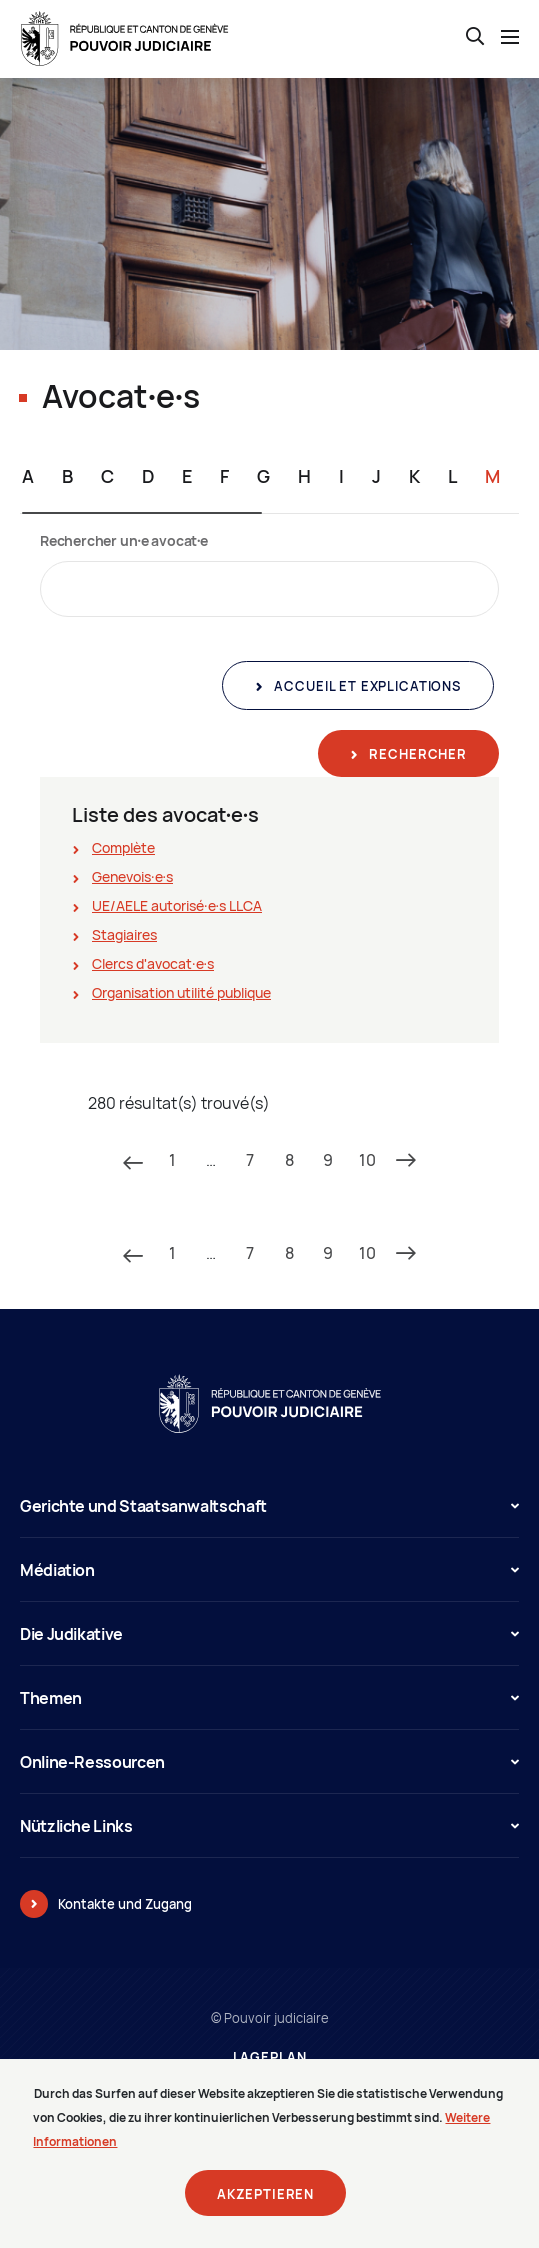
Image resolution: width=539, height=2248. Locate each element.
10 (367, 1160)
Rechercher (416, 754)
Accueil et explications (366, 686)
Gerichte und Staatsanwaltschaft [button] (269, 1506)
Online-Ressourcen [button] (269, 1762)
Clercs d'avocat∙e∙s (153, 963)
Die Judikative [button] (269, 1634)
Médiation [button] (269, 1570)
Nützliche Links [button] (269, 1826)
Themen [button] (269, 1698)
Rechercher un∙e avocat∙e (124, 540)
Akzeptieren (265, 2205)
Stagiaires (124, 934)
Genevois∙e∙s (132, 876)
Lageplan (270, 2057)
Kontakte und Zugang (125, 1904)
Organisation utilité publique (181, 992)
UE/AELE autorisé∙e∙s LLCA (177, 905)
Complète (123, 847)
